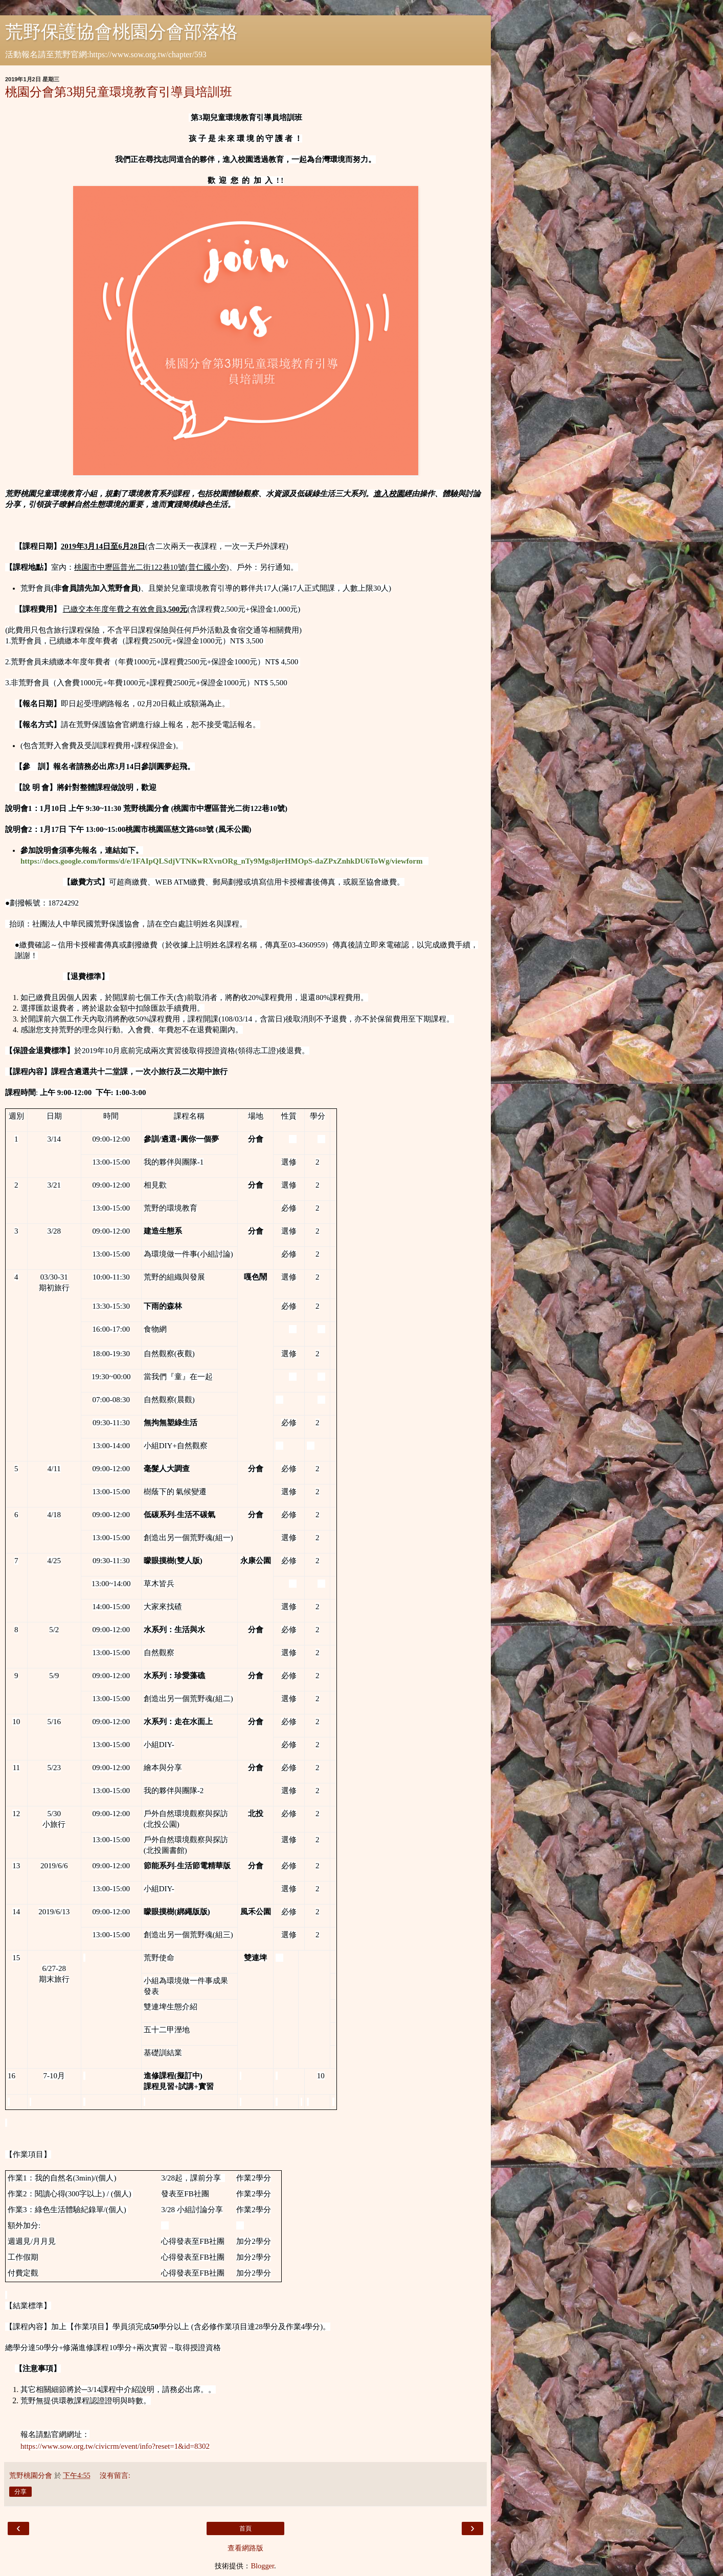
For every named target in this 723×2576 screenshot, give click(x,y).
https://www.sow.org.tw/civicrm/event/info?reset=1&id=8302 (115, 2446)
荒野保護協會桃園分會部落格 (121, 31)
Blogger (262, 2566)
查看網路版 (245, 2548)
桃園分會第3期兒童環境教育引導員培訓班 (118, 92)
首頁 (245, 2528)
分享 (20, 2491)
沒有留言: (115, 2475)
